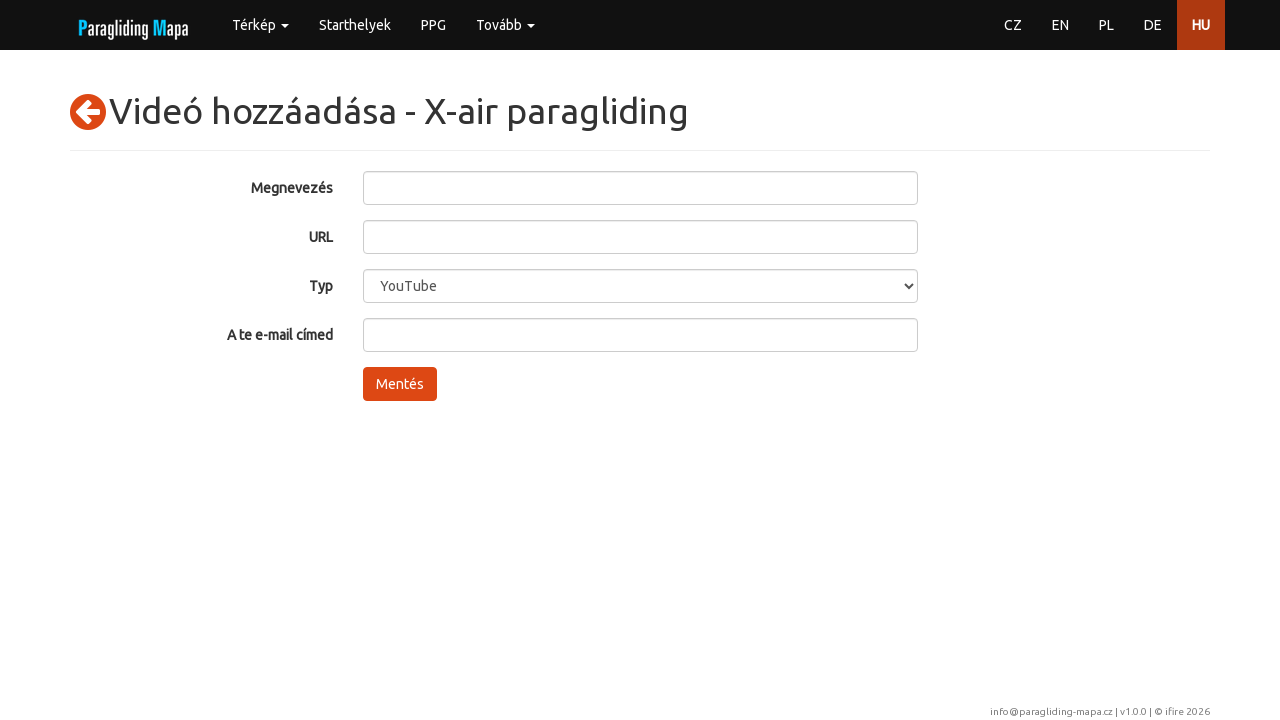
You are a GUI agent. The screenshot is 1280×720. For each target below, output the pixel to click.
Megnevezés (292, 188)
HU (1201, 25)
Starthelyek (355, 25)
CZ (1013, 25)
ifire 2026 (1187, 711)
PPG (433, 25)
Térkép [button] (260, 25)
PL (1106, 25)
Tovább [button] (505, 25)
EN (1060, 25)
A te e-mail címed (280, 335)
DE (1153, 25)
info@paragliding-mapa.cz (1051, 711)
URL (321, 237)
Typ (321, 286)
